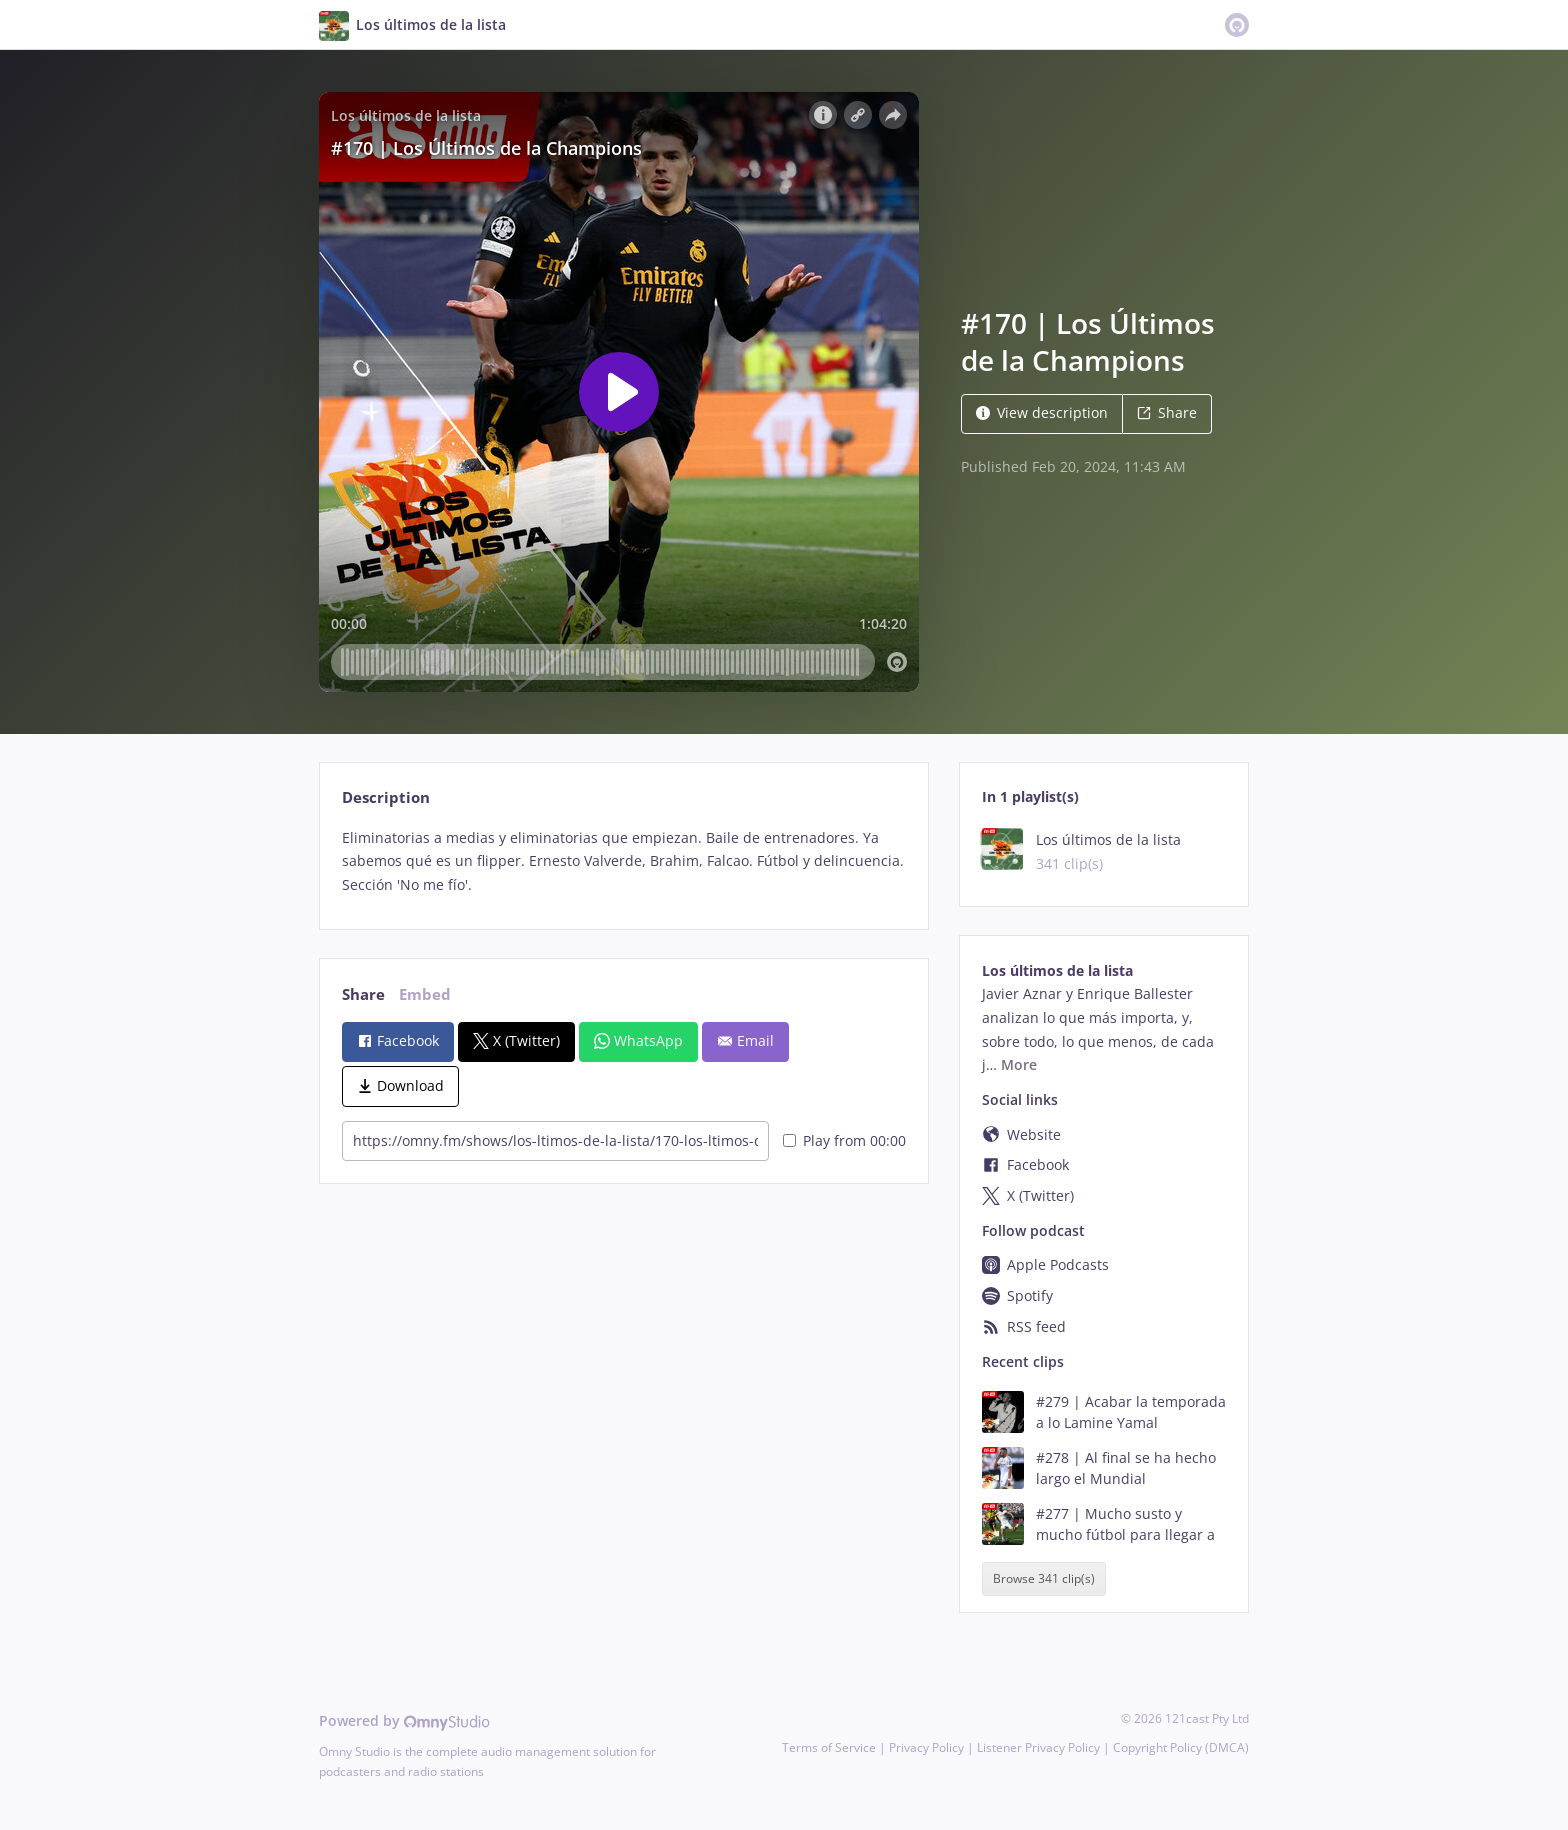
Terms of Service (829, 1747)
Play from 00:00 (844, 1140)
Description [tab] (386, 797)
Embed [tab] (425, 994)
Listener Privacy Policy (1038, 1747)
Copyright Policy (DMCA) (1181, 1747)
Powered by (404, 1720)
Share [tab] (363, 994)
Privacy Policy (926, 1747)
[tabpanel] (623, 861)
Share (1167, 412)
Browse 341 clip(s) (1044, 1579)
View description (1042, 412)
